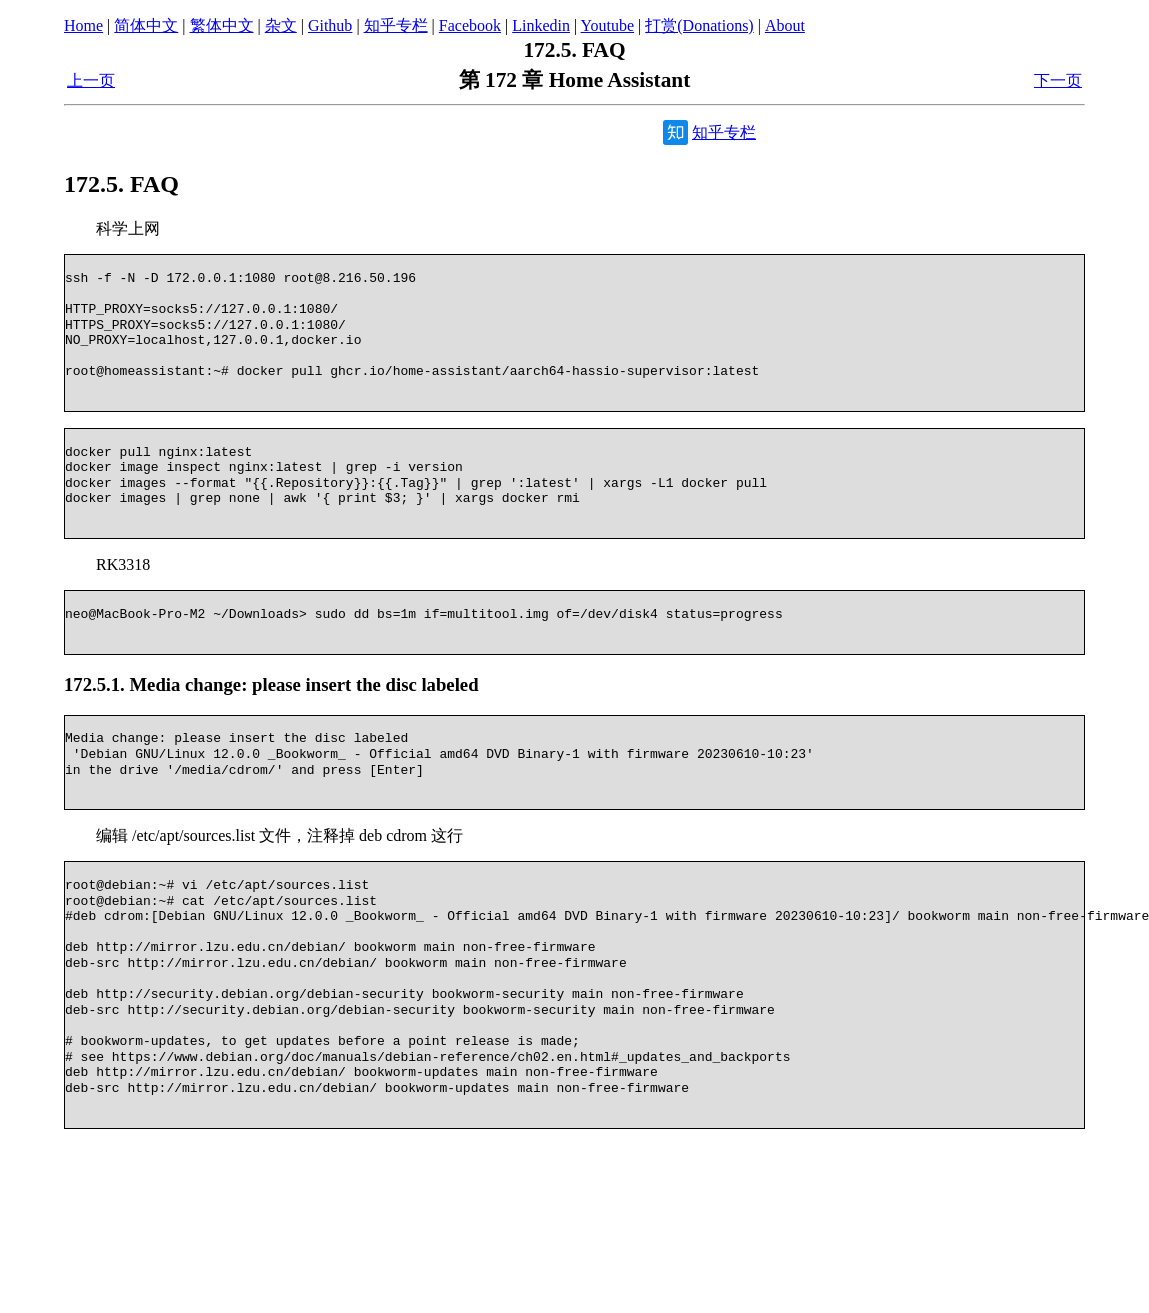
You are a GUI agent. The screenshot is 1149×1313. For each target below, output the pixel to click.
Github (330, 25)
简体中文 (146, 25)
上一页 (91, 80)
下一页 (1058, 80)
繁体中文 (222, 25)
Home (83, 25)
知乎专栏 (396, 25)
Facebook (470, 25)
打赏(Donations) (699, 25)
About (785, 25)
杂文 (281, 25)
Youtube (608, 25)
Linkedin (541, 25)
